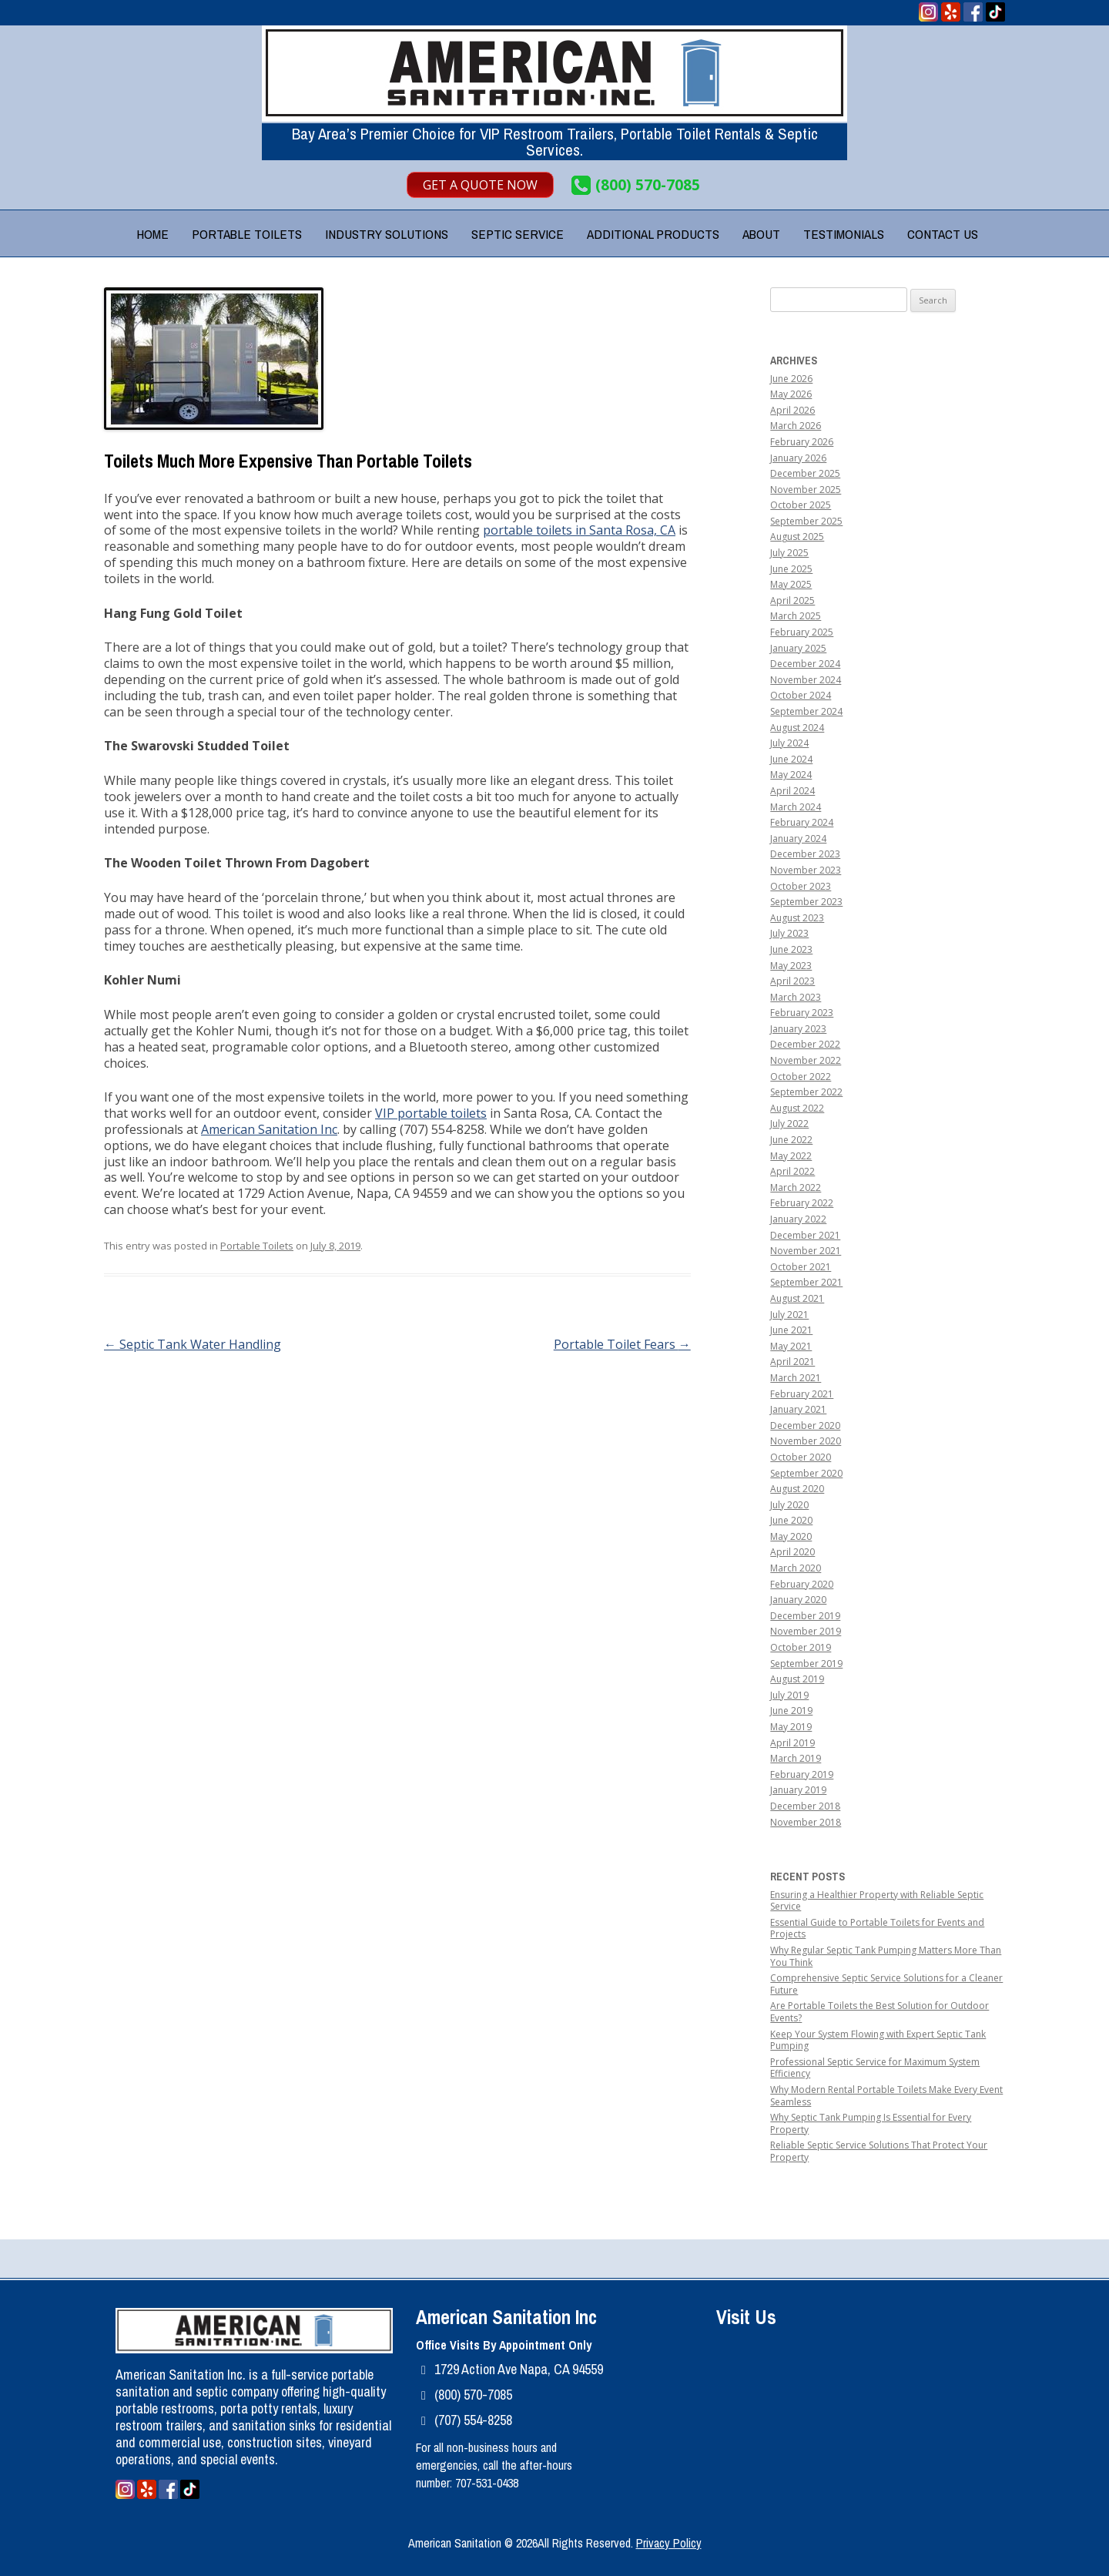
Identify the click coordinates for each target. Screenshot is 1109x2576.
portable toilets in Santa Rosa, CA (579, 530)
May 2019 (791, 1726)
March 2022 (795, 1187)
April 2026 (792, 410)
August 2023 (797, 917)
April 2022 (792, 1171)
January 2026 (798, 458)
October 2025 (800, 505)
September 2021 (806, 1282)
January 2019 (798, 1789)
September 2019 (806, 1663)
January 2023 (798, 1028)
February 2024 (801, 822)
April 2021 (792, 1361)
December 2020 (805, 1425)
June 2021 (791, 1330)
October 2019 (800, 1647)
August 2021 (797, 1298)
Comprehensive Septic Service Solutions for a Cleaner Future (886, 1984)
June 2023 (791, 949)
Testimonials (843, 234)
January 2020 (798, 1599)
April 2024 (792, 790)
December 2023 (805, 853)
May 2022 (791, 1155)
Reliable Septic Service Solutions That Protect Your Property (878, 2151)
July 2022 (789, 1123)
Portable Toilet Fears (622, 1344)
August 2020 (797, 1488)
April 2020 (792, 1551)
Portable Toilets (247, 234)
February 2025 (801, 632)
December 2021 (805, 1235)
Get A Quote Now (480, 184)
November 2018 (805, 1822)
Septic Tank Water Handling (192, 1344)
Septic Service (517, 234)
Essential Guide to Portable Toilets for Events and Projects (877, 1928)
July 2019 (789, 1695)
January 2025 (798, 648)
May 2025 (791, 584)
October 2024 (800, 695)
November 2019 (805, 1631)
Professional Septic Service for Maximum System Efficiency (875, 2068)
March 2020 (795, 1568)
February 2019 (801, 1774)
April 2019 (792, 1742)
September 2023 (806, 901)
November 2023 (805, 870)
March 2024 (795, 806)
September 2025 (806, 521)
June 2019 (791, 1710)
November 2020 (805, 1440)
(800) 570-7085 (647, 185)
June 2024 (791, 759)
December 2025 (805, 473)
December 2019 (805, 1615)
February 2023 (801, 1012)
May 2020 (791, 1536)
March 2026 (795, 425)
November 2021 (805, 1250)
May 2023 (791, 965)
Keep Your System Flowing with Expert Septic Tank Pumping (878, 2040)
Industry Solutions (386, 234)
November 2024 (805, 679)
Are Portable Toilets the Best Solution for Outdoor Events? (879, 2011)
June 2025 (791, 568)
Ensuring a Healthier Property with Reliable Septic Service (876, 1901)
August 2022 (797, 1108)
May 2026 (791, 394)
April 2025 (792, 600)
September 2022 (806, 1091)
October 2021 (800, 1266)
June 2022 (791, 1139)
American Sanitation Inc (269, 1129)
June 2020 (791, 1520)
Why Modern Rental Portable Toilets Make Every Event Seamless (886, 2095)
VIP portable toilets (431, 1113)
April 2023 (792, 981)
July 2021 (789, 1314)
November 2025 (805, 489)
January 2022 (798, 1219)
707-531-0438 (486, 2482)
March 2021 (795, 1377)
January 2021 (798, 1409)
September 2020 (806, 1473)
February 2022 (801, 1202)
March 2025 (795, 615)
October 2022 (800, 1076)
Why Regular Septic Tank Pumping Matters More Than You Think (885, 1956)
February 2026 (801, 441)
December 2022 (805, 1044)
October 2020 (800, 1457)
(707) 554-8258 (473, 2420)
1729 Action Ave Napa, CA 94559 (518, 2369)
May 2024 (791, 774)
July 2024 (789, 743)
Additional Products (653, 234)
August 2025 (797, 536)
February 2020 (801, 1584)
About (761, 234)
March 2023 (795, 997)
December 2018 (805, 1806)
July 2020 (789, 1504)
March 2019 (795, 1758)
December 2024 (805, 663)
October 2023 (800, 886)
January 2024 (798, 838)
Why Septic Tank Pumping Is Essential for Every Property (870, 2123)
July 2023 (789, 933)
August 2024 (797, 727)
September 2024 (806, 711)
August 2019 (797, 1678)
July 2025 (789, 552)
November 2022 (805, 1060)
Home (152, 234)
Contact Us (942, 234)
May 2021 (791, 1346)
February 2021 (801, 1393)
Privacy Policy (669, 2542)
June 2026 (791, 378)
